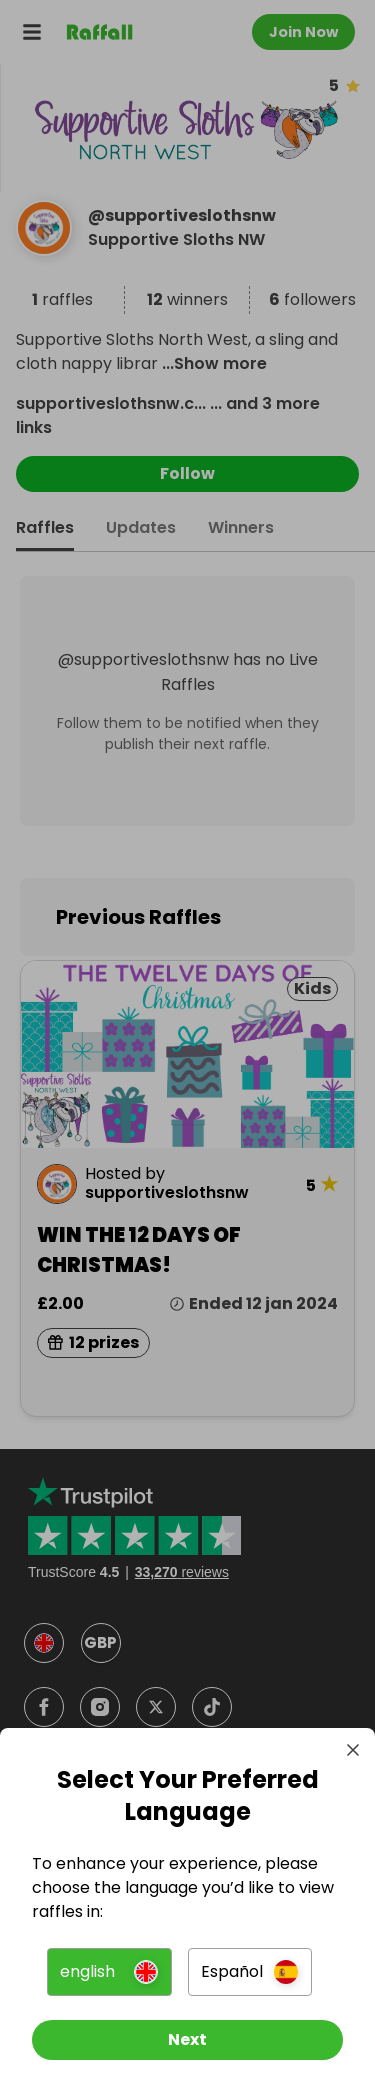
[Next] (187, 2040)
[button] (109, 1972)
